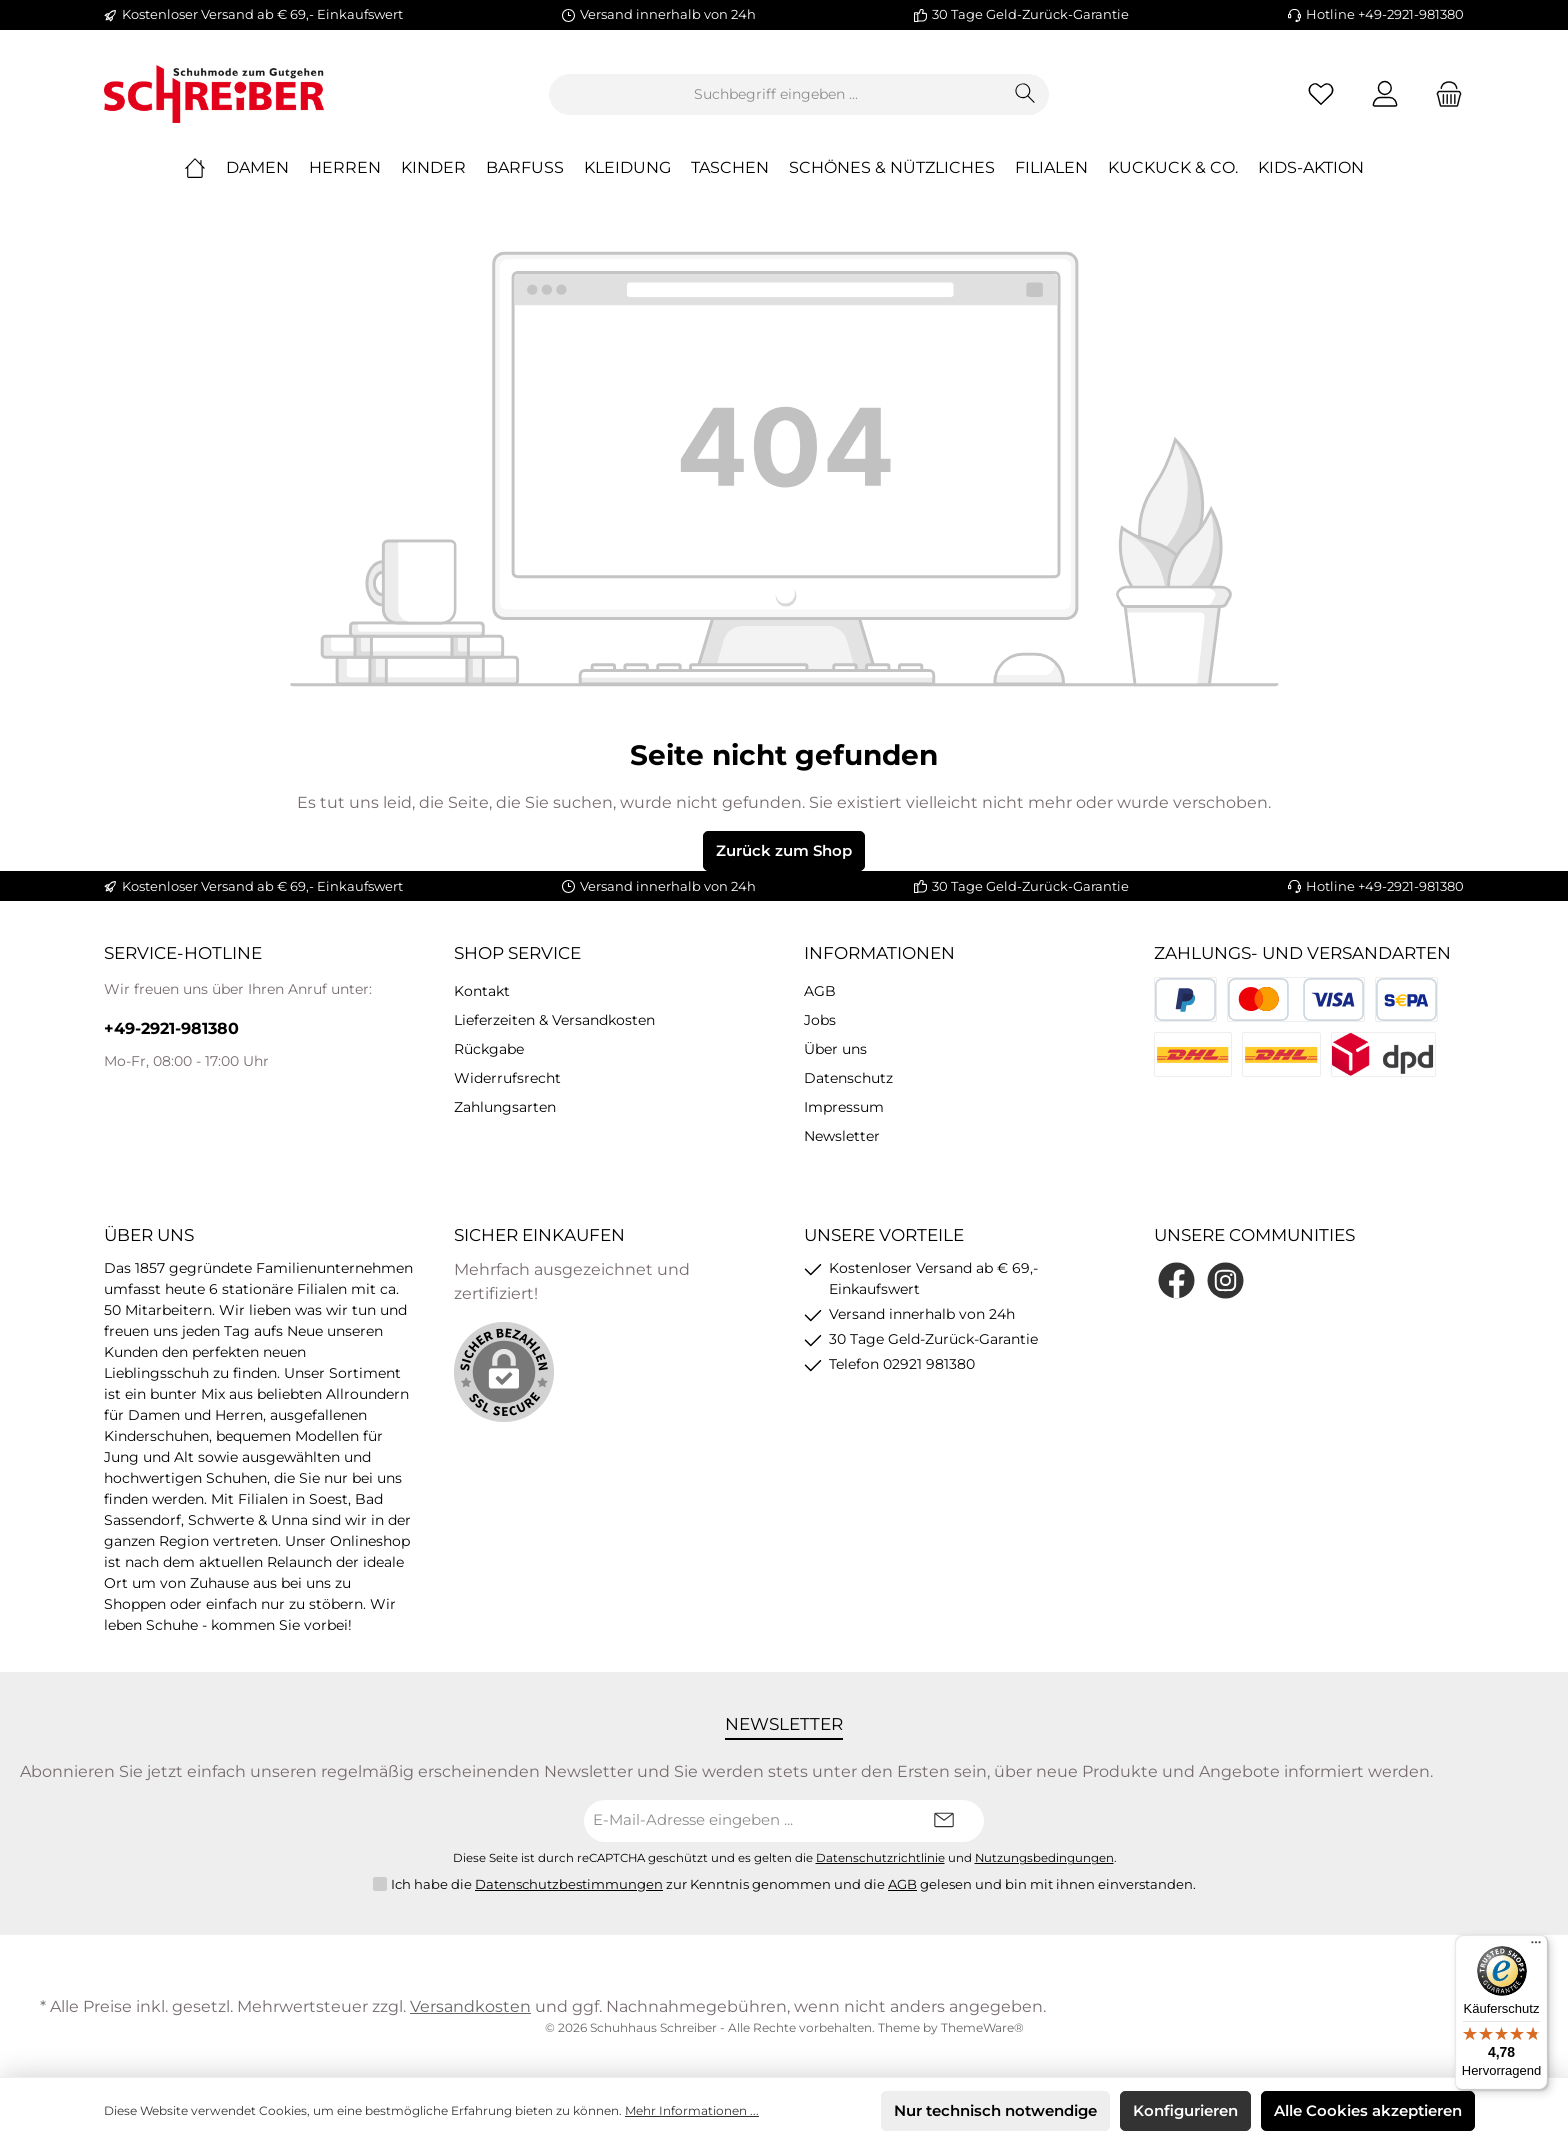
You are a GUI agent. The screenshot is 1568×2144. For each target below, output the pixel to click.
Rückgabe (489, 1049)
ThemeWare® (982, 2027)
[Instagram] (1225, 1280)
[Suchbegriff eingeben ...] (776, 94)
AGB (820, 991)
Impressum (844, 1107)
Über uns (835, 1049)
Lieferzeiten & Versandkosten (554, 1020)
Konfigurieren (1185, 2110)
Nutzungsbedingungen (1044, 1858)
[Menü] (1536, 1947)
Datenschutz (848, 1078)
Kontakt (482, 991)
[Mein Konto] (1385, 94)
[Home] (205, 168)
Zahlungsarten (505, 1107)
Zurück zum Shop (784, 850)
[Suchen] (1025, 94)
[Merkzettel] (1321, 94)
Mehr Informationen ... (692, 2110)
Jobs (820, 1020)
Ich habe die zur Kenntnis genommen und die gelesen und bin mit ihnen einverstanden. (793, 1885)
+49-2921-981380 (171, 1028)
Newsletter (842, 1136)
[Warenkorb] (1443, 94)
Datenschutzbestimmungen (569, 1884)
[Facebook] (1176, 1280)
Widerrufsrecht (507, 1078)
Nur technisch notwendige (995, 2110)
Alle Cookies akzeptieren (1368, 2110)
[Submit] (944, 1821)
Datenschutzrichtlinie (880, 1858)
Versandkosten (470, 2006)
